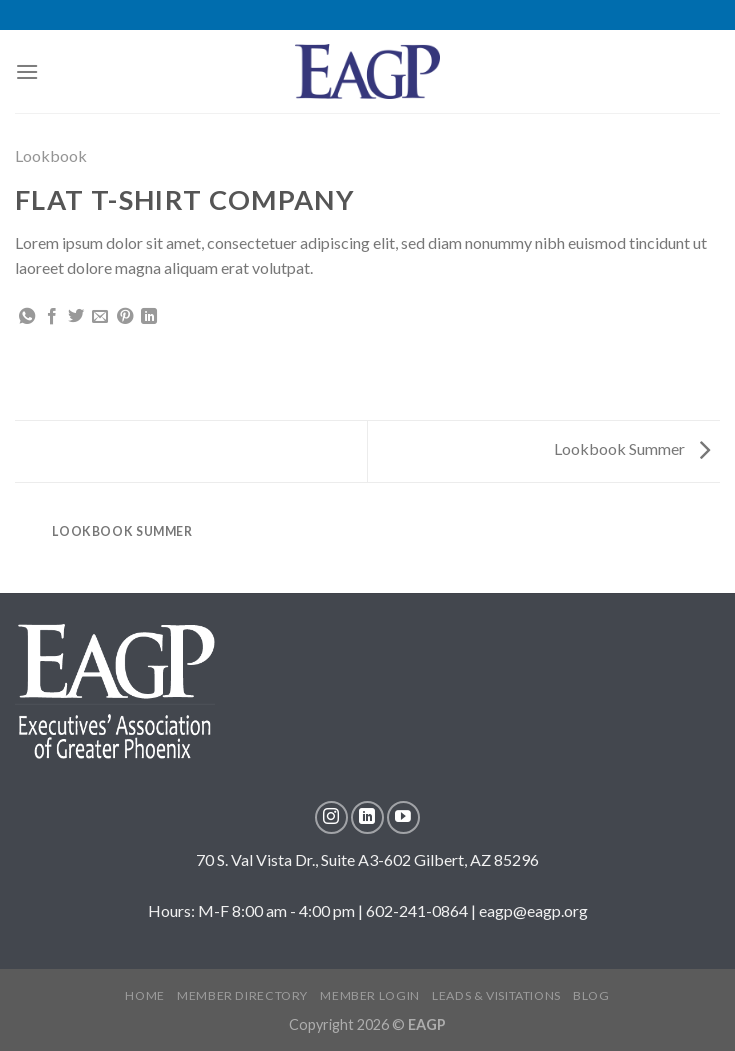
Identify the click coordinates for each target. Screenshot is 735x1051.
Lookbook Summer (632, 448)
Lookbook (51, 155)
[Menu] (27, 71)
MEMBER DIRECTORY (242, 995)
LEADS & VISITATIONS (496, 995)
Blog (591, 995)
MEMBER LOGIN (369, 995)
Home (144, 995)
